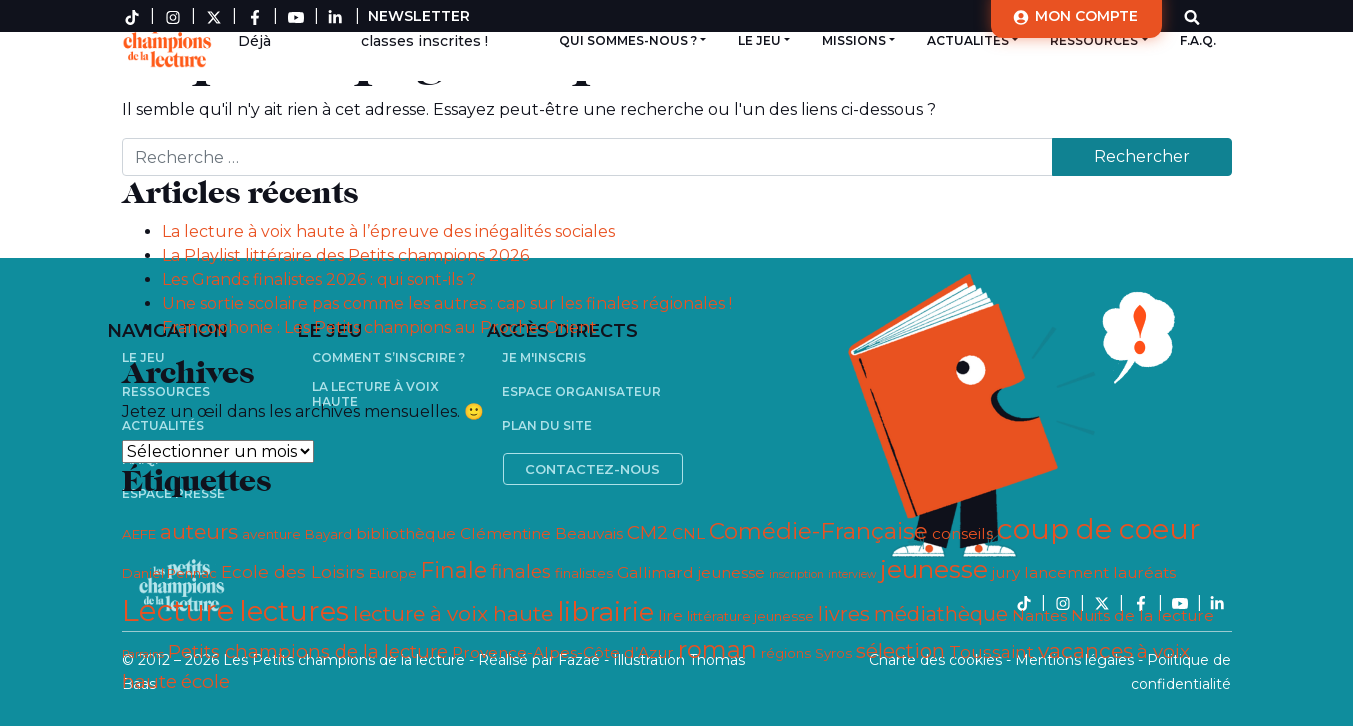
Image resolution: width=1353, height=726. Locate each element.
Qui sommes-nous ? (628, 40)
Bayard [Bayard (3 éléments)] (328, 534)
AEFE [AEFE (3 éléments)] (139, 534)
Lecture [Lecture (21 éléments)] (178, 610)
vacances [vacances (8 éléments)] (1085, 650)
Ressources (1094, 40)
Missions (854, 40)
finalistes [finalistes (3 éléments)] (584, 573)
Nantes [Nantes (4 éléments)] (1039, 615)
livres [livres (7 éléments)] (844, 614)
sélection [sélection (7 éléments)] (900, 651)
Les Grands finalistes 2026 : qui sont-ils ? (319, 279)
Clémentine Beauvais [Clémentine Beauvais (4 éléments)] (541, 533)
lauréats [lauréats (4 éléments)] (1144, 572)
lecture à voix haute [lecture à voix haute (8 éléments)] (453, 613)
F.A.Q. (1198, 40)
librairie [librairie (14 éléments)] (605, 611)
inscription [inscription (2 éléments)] (796, 574)
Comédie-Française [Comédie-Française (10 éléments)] (818, 531)
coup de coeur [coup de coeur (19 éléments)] (1099, 528)
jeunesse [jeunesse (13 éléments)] (934, 569)
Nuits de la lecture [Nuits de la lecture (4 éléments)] (1142, 615)
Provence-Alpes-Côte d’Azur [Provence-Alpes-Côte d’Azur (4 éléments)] (563, 652)
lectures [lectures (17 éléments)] (294, 611)
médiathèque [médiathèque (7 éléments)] (941, 614)
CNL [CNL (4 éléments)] (688, 533)
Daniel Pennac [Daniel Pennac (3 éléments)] (169, 573)
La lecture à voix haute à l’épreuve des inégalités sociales (388, 231)
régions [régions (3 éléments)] (786, 653)
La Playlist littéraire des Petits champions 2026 (345, 255)
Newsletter (419, 16)
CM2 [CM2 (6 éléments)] (647, 532)
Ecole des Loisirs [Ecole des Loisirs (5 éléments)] (293, 571)
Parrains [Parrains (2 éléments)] (143, 654)
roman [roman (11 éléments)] (717, 649)
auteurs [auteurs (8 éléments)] (199, 531)
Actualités (968, 40)
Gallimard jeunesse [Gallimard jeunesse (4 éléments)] (691, 572)
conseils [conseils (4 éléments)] (962, 533)
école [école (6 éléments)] (205, 681)
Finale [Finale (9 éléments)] (454, 570)
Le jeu (759, 40)
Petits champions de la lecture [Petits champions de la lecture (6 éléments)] (308, 651)
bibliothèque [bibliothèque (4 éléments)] (406, 533)
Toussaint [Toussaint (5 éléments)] (991, 651)
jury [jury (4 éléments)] (1006, 572)
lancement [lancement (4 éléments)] (1066, 572)
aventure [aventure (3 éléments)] (271, 534)
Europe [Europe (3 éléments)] (393, 573)
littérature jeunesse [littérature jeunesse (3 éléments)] (750, 616)
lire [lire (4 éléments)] (670, 615)
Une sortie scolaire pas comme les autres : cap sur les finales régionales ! (447, 303)
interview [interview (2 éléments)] (852, 574)
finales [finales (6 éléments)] (521, 571)
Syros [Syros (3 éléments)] (833, 653)
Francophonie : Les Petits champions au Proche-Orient (379, 327)
